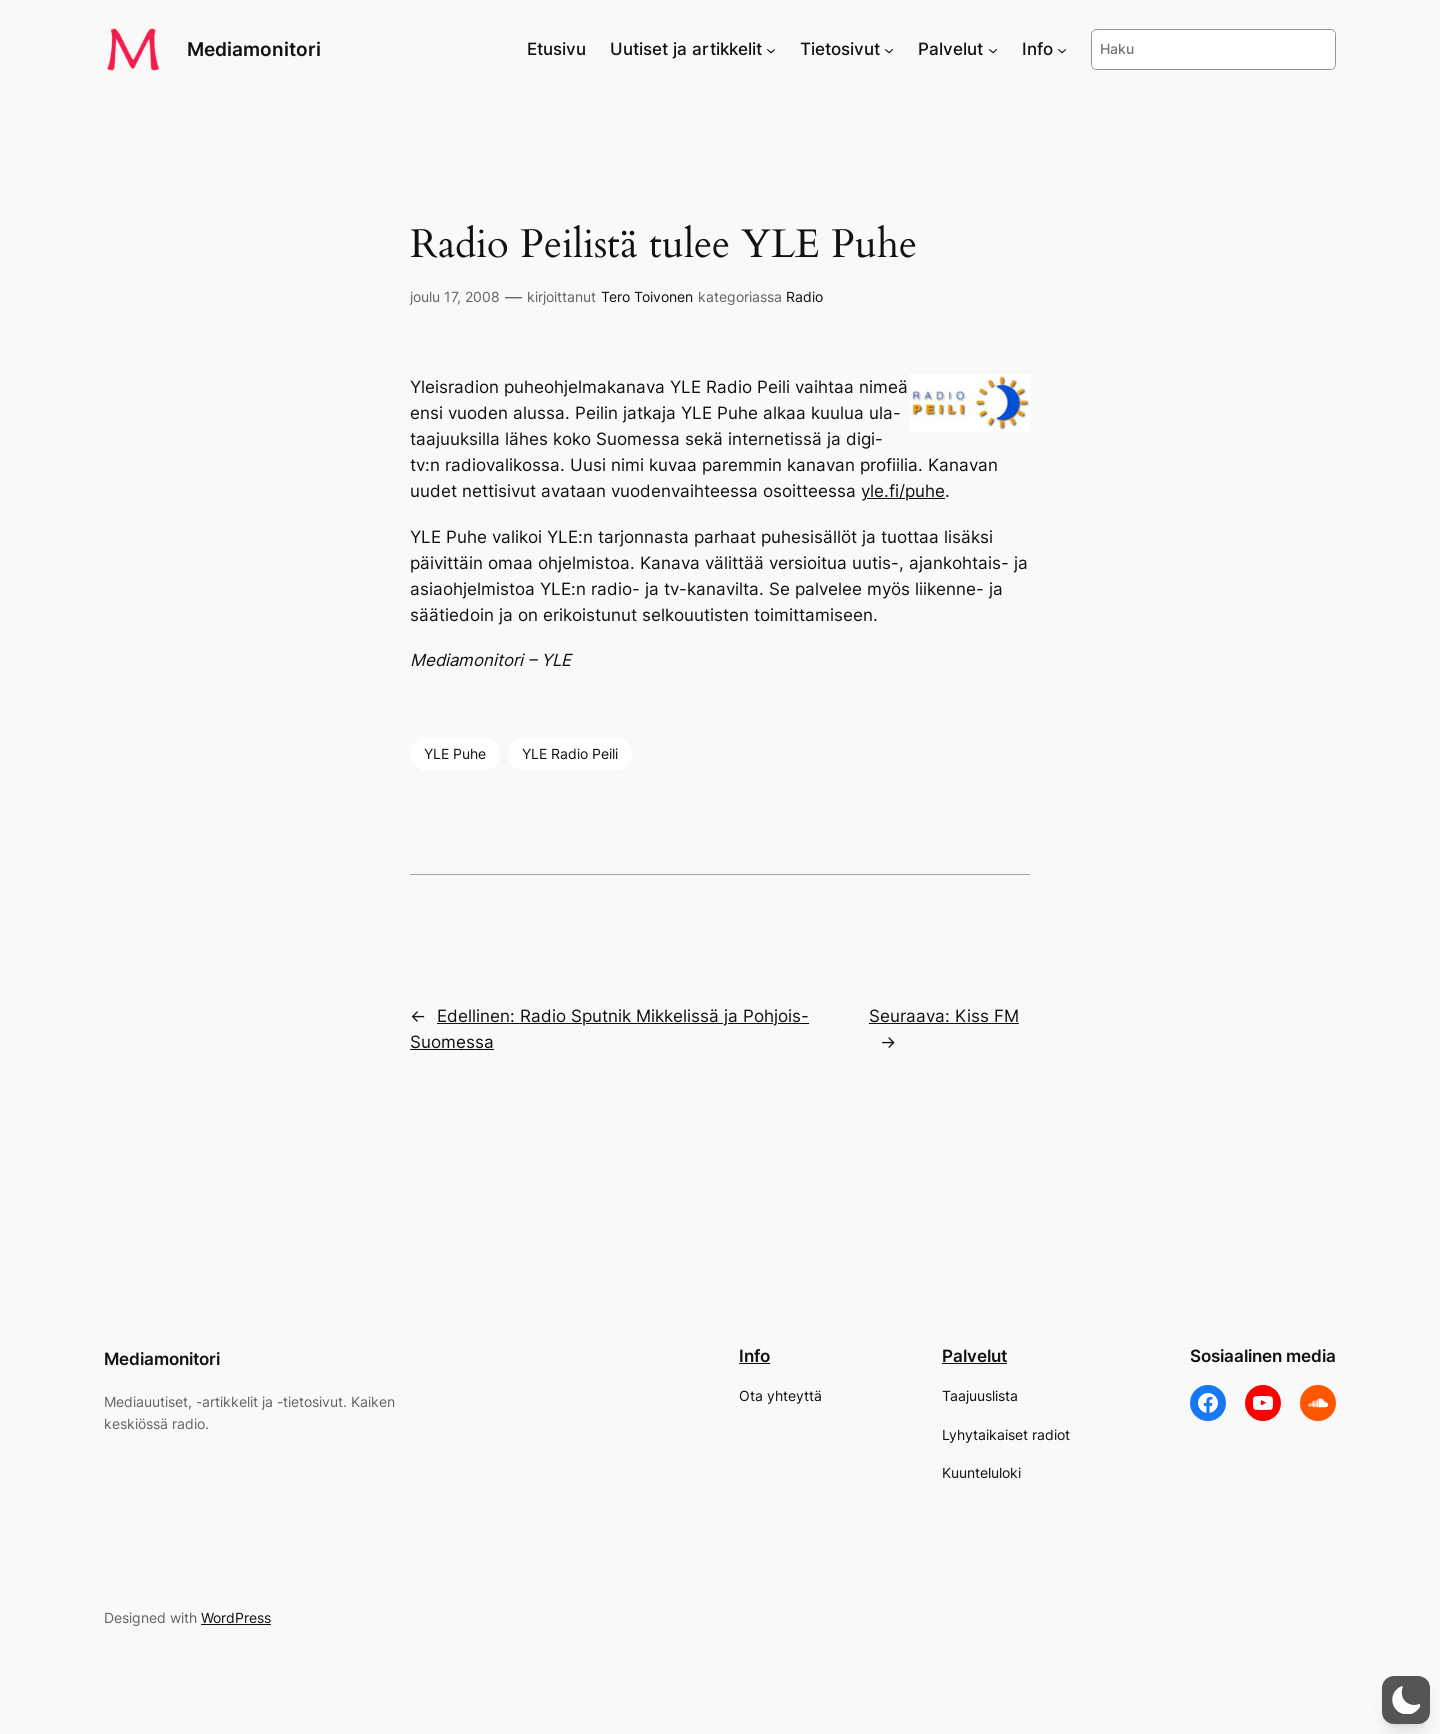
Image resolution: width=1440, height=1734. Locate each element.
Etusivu (556, 49)
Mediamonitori (254, 49)
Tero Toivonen (647, 296)
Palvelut (974, 1356)
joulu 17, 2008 (455, 296)
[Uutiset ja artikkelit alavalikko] (771, 49)
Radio (804, 296)
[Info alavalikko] (1062, 49)
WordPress (236, 1617)
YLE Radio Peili (570, 753)
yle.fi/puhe (903, 491)
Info (754, 1356)
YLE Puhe (455, 753)
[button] (1406, 1700)
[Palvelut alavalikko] (993, 49)
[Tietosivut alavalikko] (889, 49)
